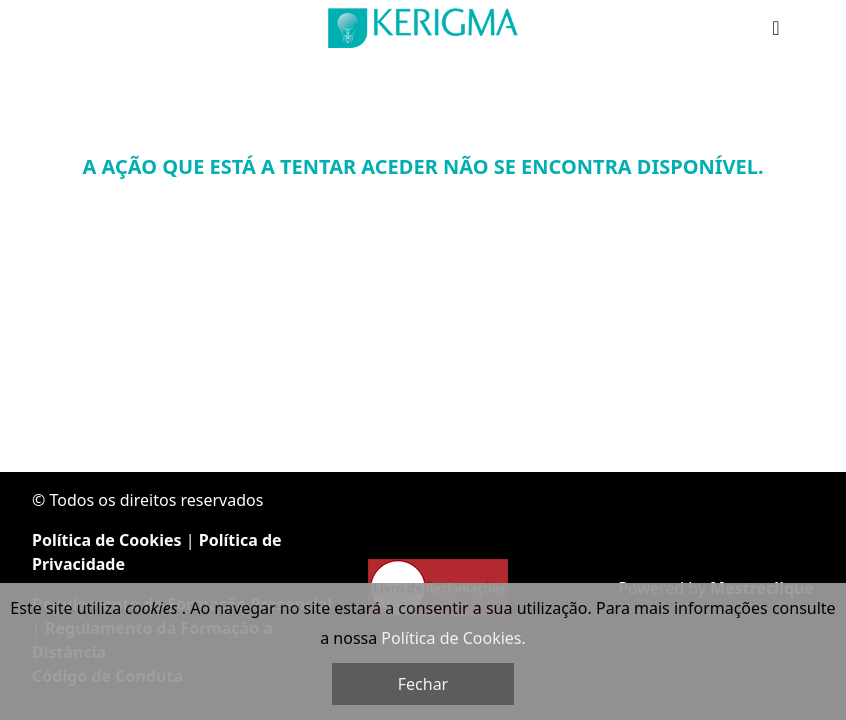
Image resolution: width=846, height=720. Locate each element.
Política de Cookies (107, 540)
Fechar (423, 684)
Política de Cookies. (453, 638)
